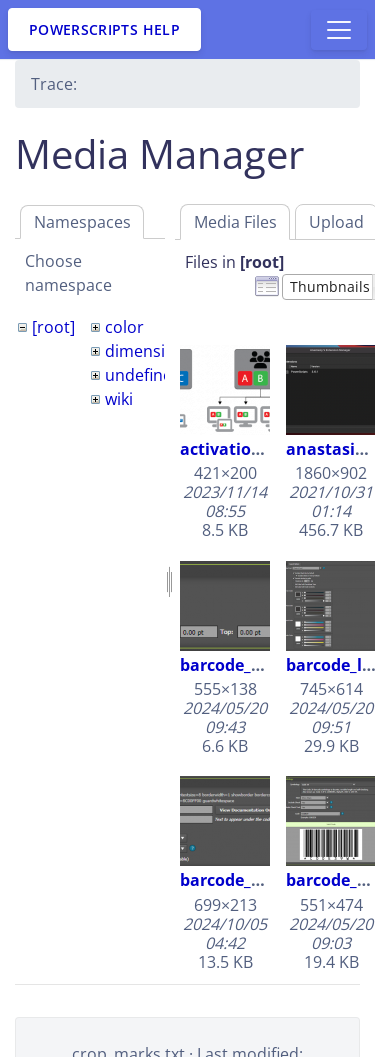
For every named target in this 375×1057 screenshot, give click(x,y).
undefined (143, 375)
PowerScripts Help (104, 29)
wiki (119, 399)
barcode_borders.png (263, 665)
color (124, 327)
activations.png (242, 449)
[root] (53, 327)
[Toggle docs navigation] (339, 30)
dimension (145, 351)
